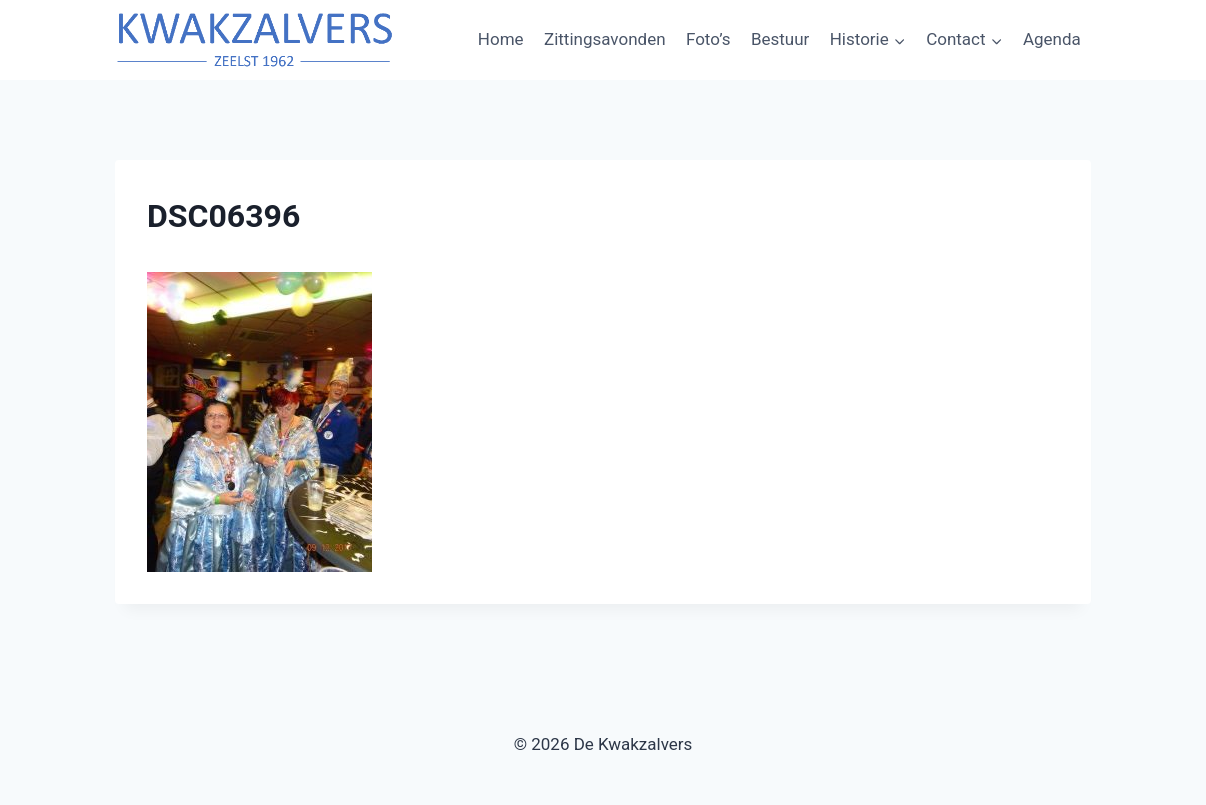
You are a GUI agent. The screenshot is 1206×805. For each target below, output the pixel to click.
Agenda (1052, 39)
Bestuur (780, 39)
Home (501, 39)
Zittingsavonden (605, 39)
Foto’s (708, 39)
